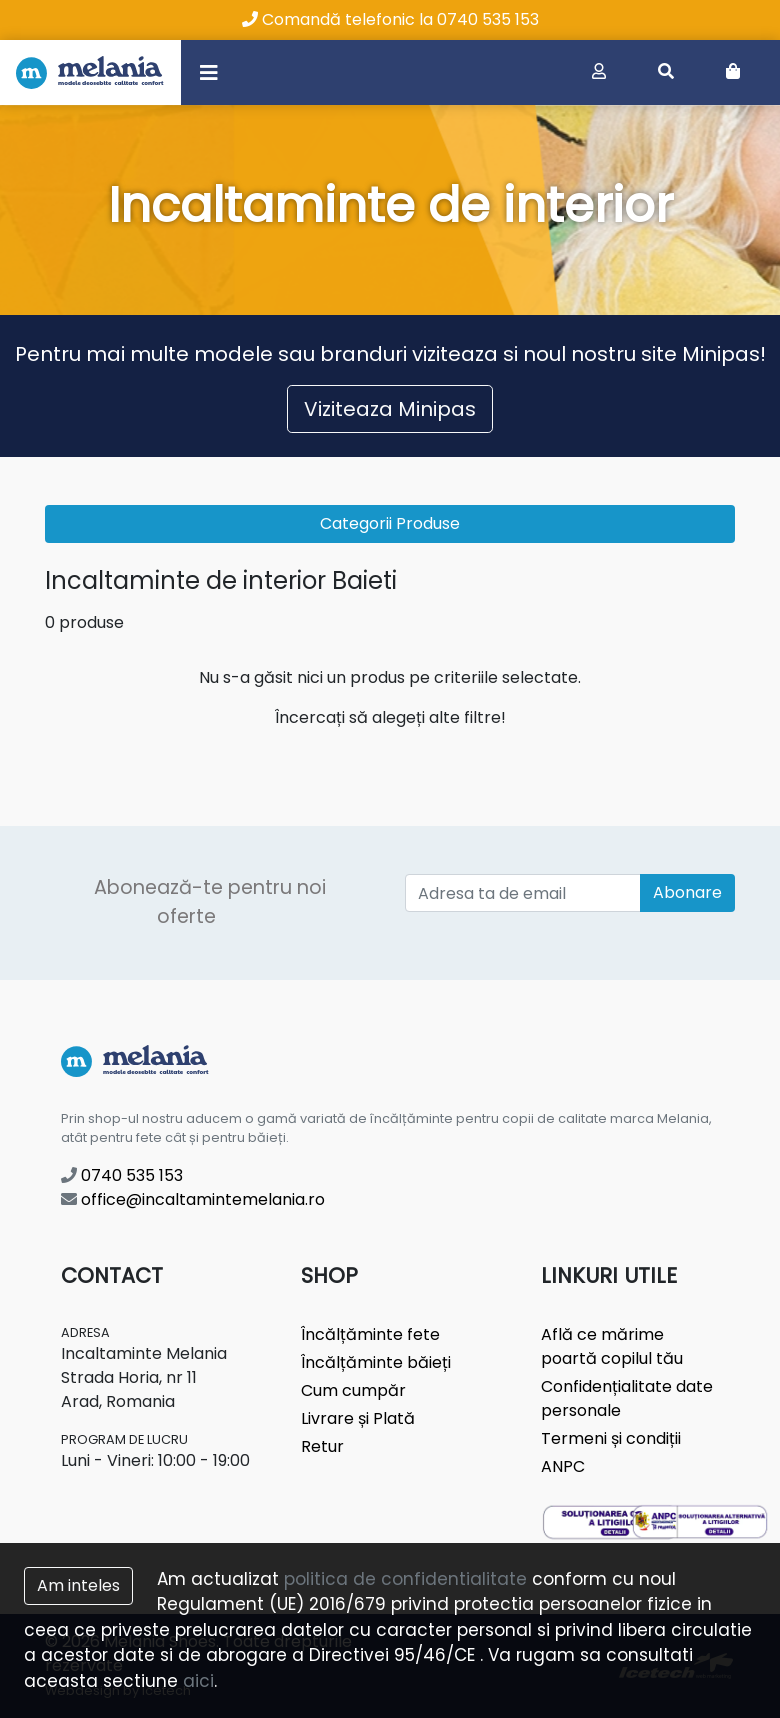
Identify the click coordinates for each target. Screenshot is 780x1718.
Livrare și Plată (358, 1418)
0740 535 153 (122, 1175)
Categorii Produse (390, 523)
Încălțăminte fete (370, 1334)
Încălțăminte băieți (376, 1362)
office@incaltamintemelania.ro (193, 1199)
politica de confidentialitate (405, 1579)
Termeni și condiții (611, 1438)
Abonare (687, 892)
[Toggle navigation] (209, 72)
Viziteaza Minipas (390, 409)
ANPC (563, 1466)
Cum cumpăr (353, 1390)
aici (198, 1681)
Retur (322, 1446)
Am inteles (78, 1585)
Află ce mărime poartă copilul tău (612, 1346)
